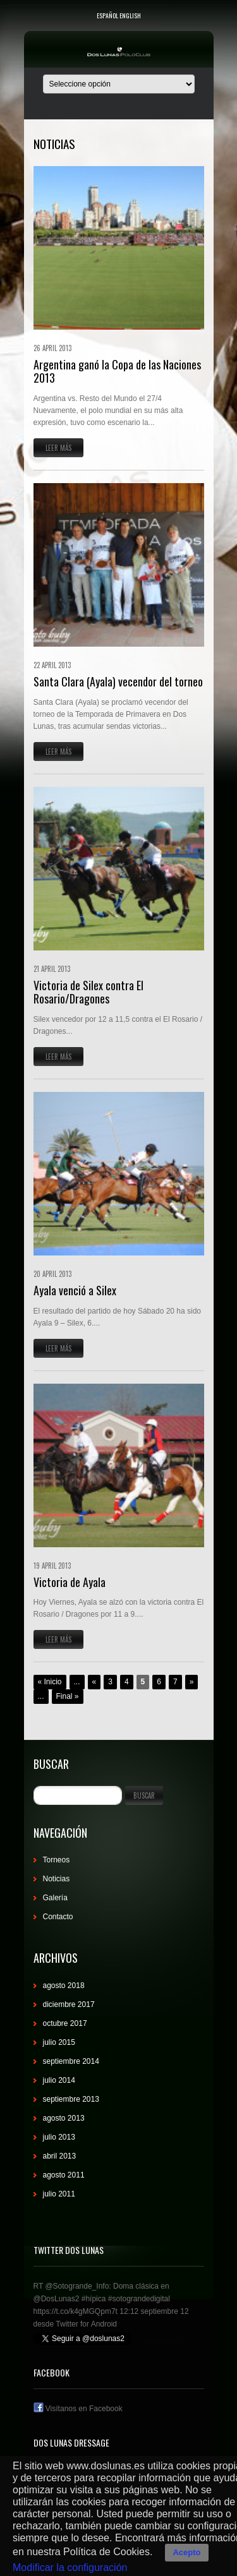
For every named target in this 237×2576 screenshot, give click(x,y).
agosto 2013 (64, 2118)
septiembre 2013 (71, 2099)
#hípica (94, 2298)
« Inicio (50, 1681)
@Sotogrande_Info (77, 2286)
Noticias (56, 1878)
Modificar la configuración (70, 2567)
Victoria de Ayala (69, 1582)
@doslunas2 (164, 2342)
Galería (55, 1897)
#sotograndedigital (139, 2298)
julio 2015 (59, 2042)
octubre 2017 (65, 2023)
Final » (67, 1696)
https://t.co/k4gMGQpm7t (75, 2311)
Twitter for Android (86, 2324)
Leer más (58, 448)
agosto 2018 (64, 1985)
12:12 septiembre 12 (153, 2311)
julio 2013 (59, 2137)
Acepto (186, 2552)
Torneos (56, 1859)
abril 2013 (59, 2156)
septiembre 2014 (71, 2061)
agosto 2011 (64, 2175)
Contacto (58, 1916)
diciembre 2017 (69, 2004)
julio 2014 (59, 2080)
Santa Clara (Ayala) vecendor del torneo (118, 681)
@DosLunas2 (56, 2298)
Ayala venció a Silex (74, 1290)
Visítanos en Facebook (78, 2408)
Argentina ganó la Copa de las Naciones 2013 (117, 371)
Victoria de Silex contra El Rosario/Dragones (88, 992)
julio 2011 (59, 2194)
